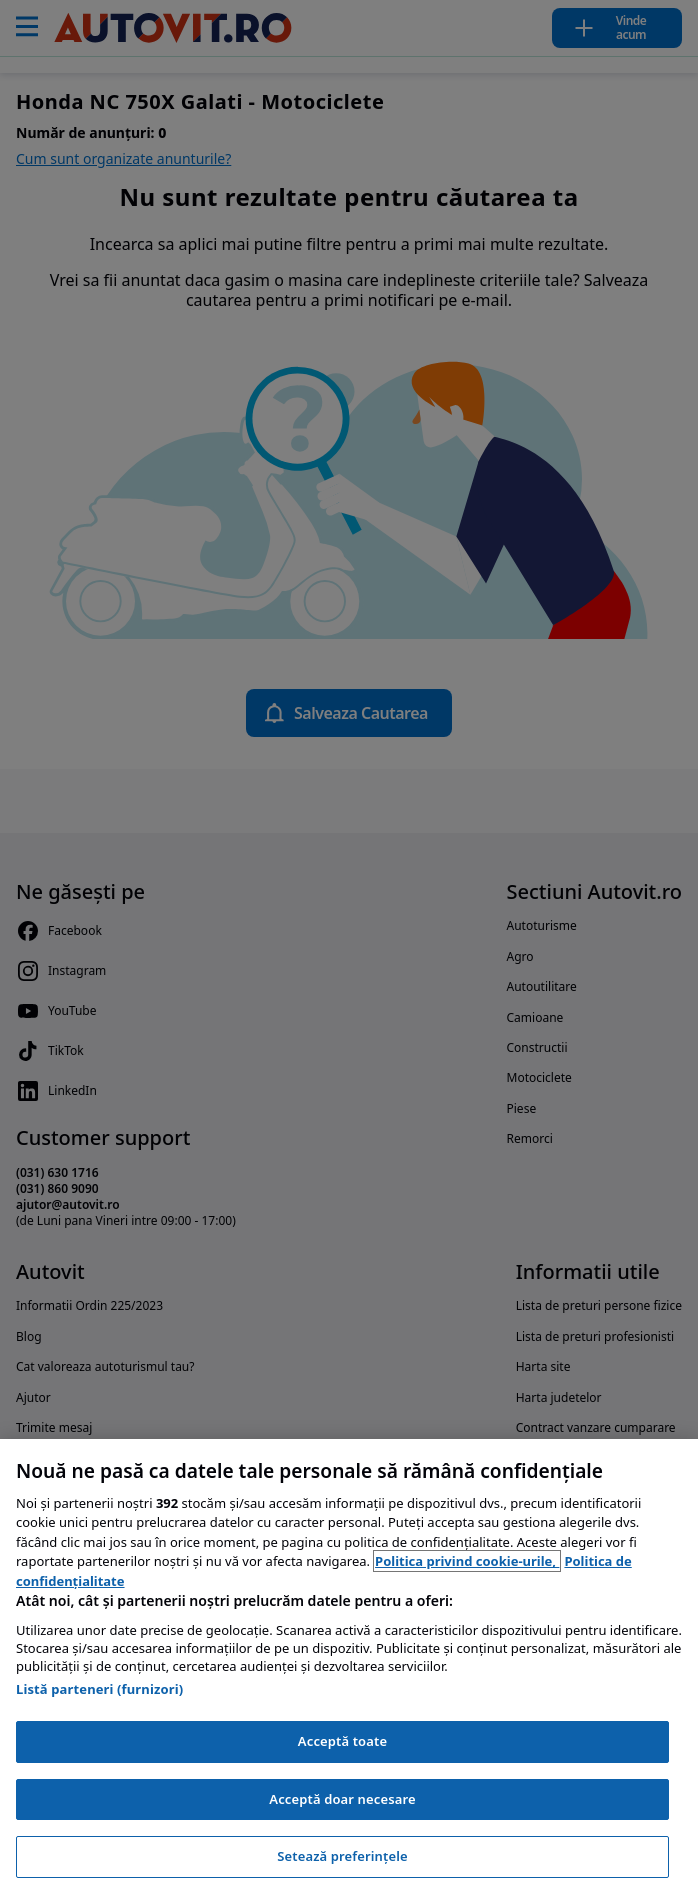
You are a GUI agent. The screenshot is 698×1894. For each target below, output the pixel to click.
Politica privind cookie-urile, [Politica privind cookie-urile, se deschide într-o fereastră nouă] (467, 1561)
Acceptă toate (342, 1741)
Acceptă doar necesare (342, 1799)
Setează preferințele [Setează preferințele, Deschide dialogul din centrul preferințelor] (342, 1856)
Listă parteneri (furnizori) (99, 1689)
